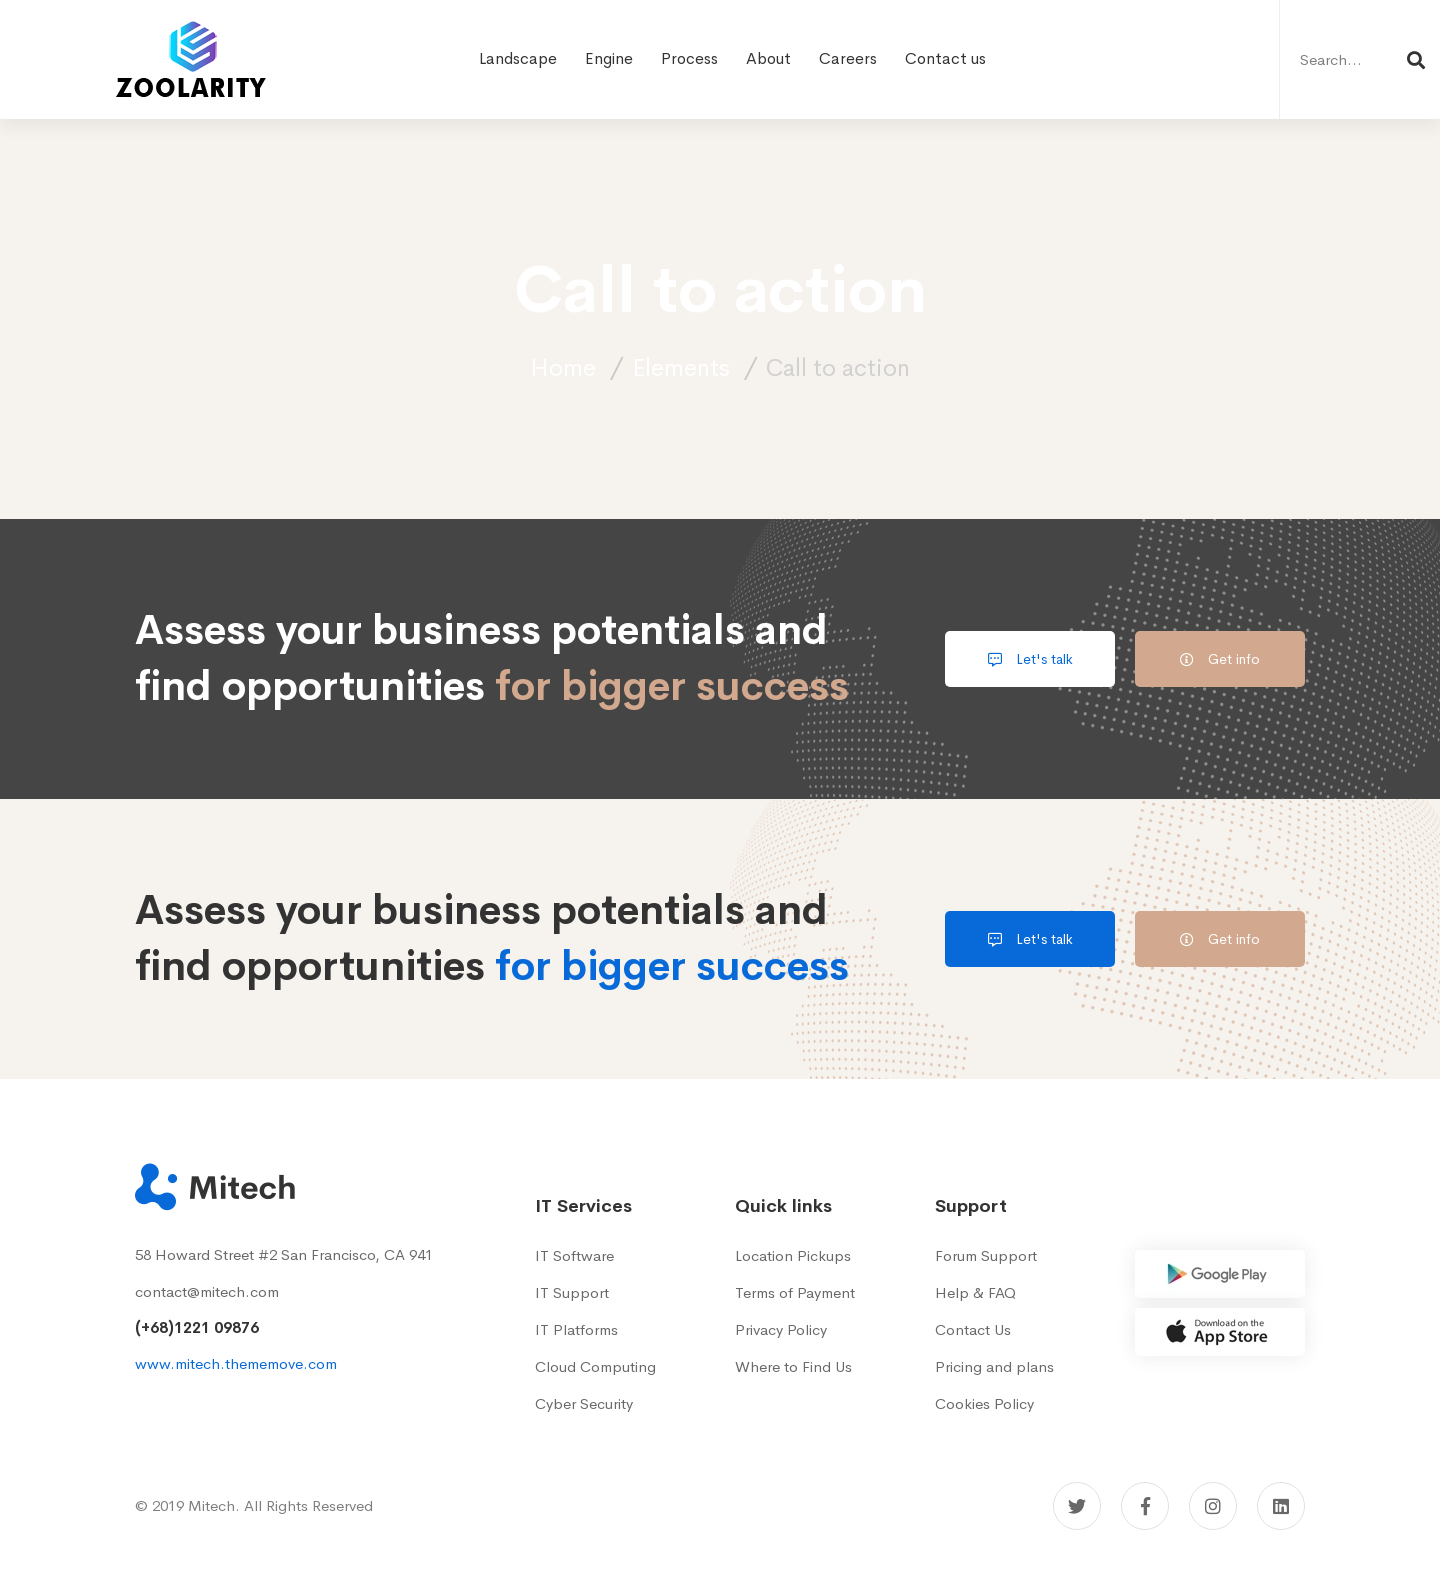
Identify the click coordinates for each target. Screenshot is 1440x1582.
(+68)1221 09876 (197, 1327)
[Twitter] (1077, 1506)
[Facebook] (1145, 1506)
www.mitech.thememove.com (236, 1363)
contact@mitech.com (207, 1291)
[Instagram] (1213, 1506)
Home (563, 368)
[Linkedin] (1281, 1506)
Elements (681, 368)
